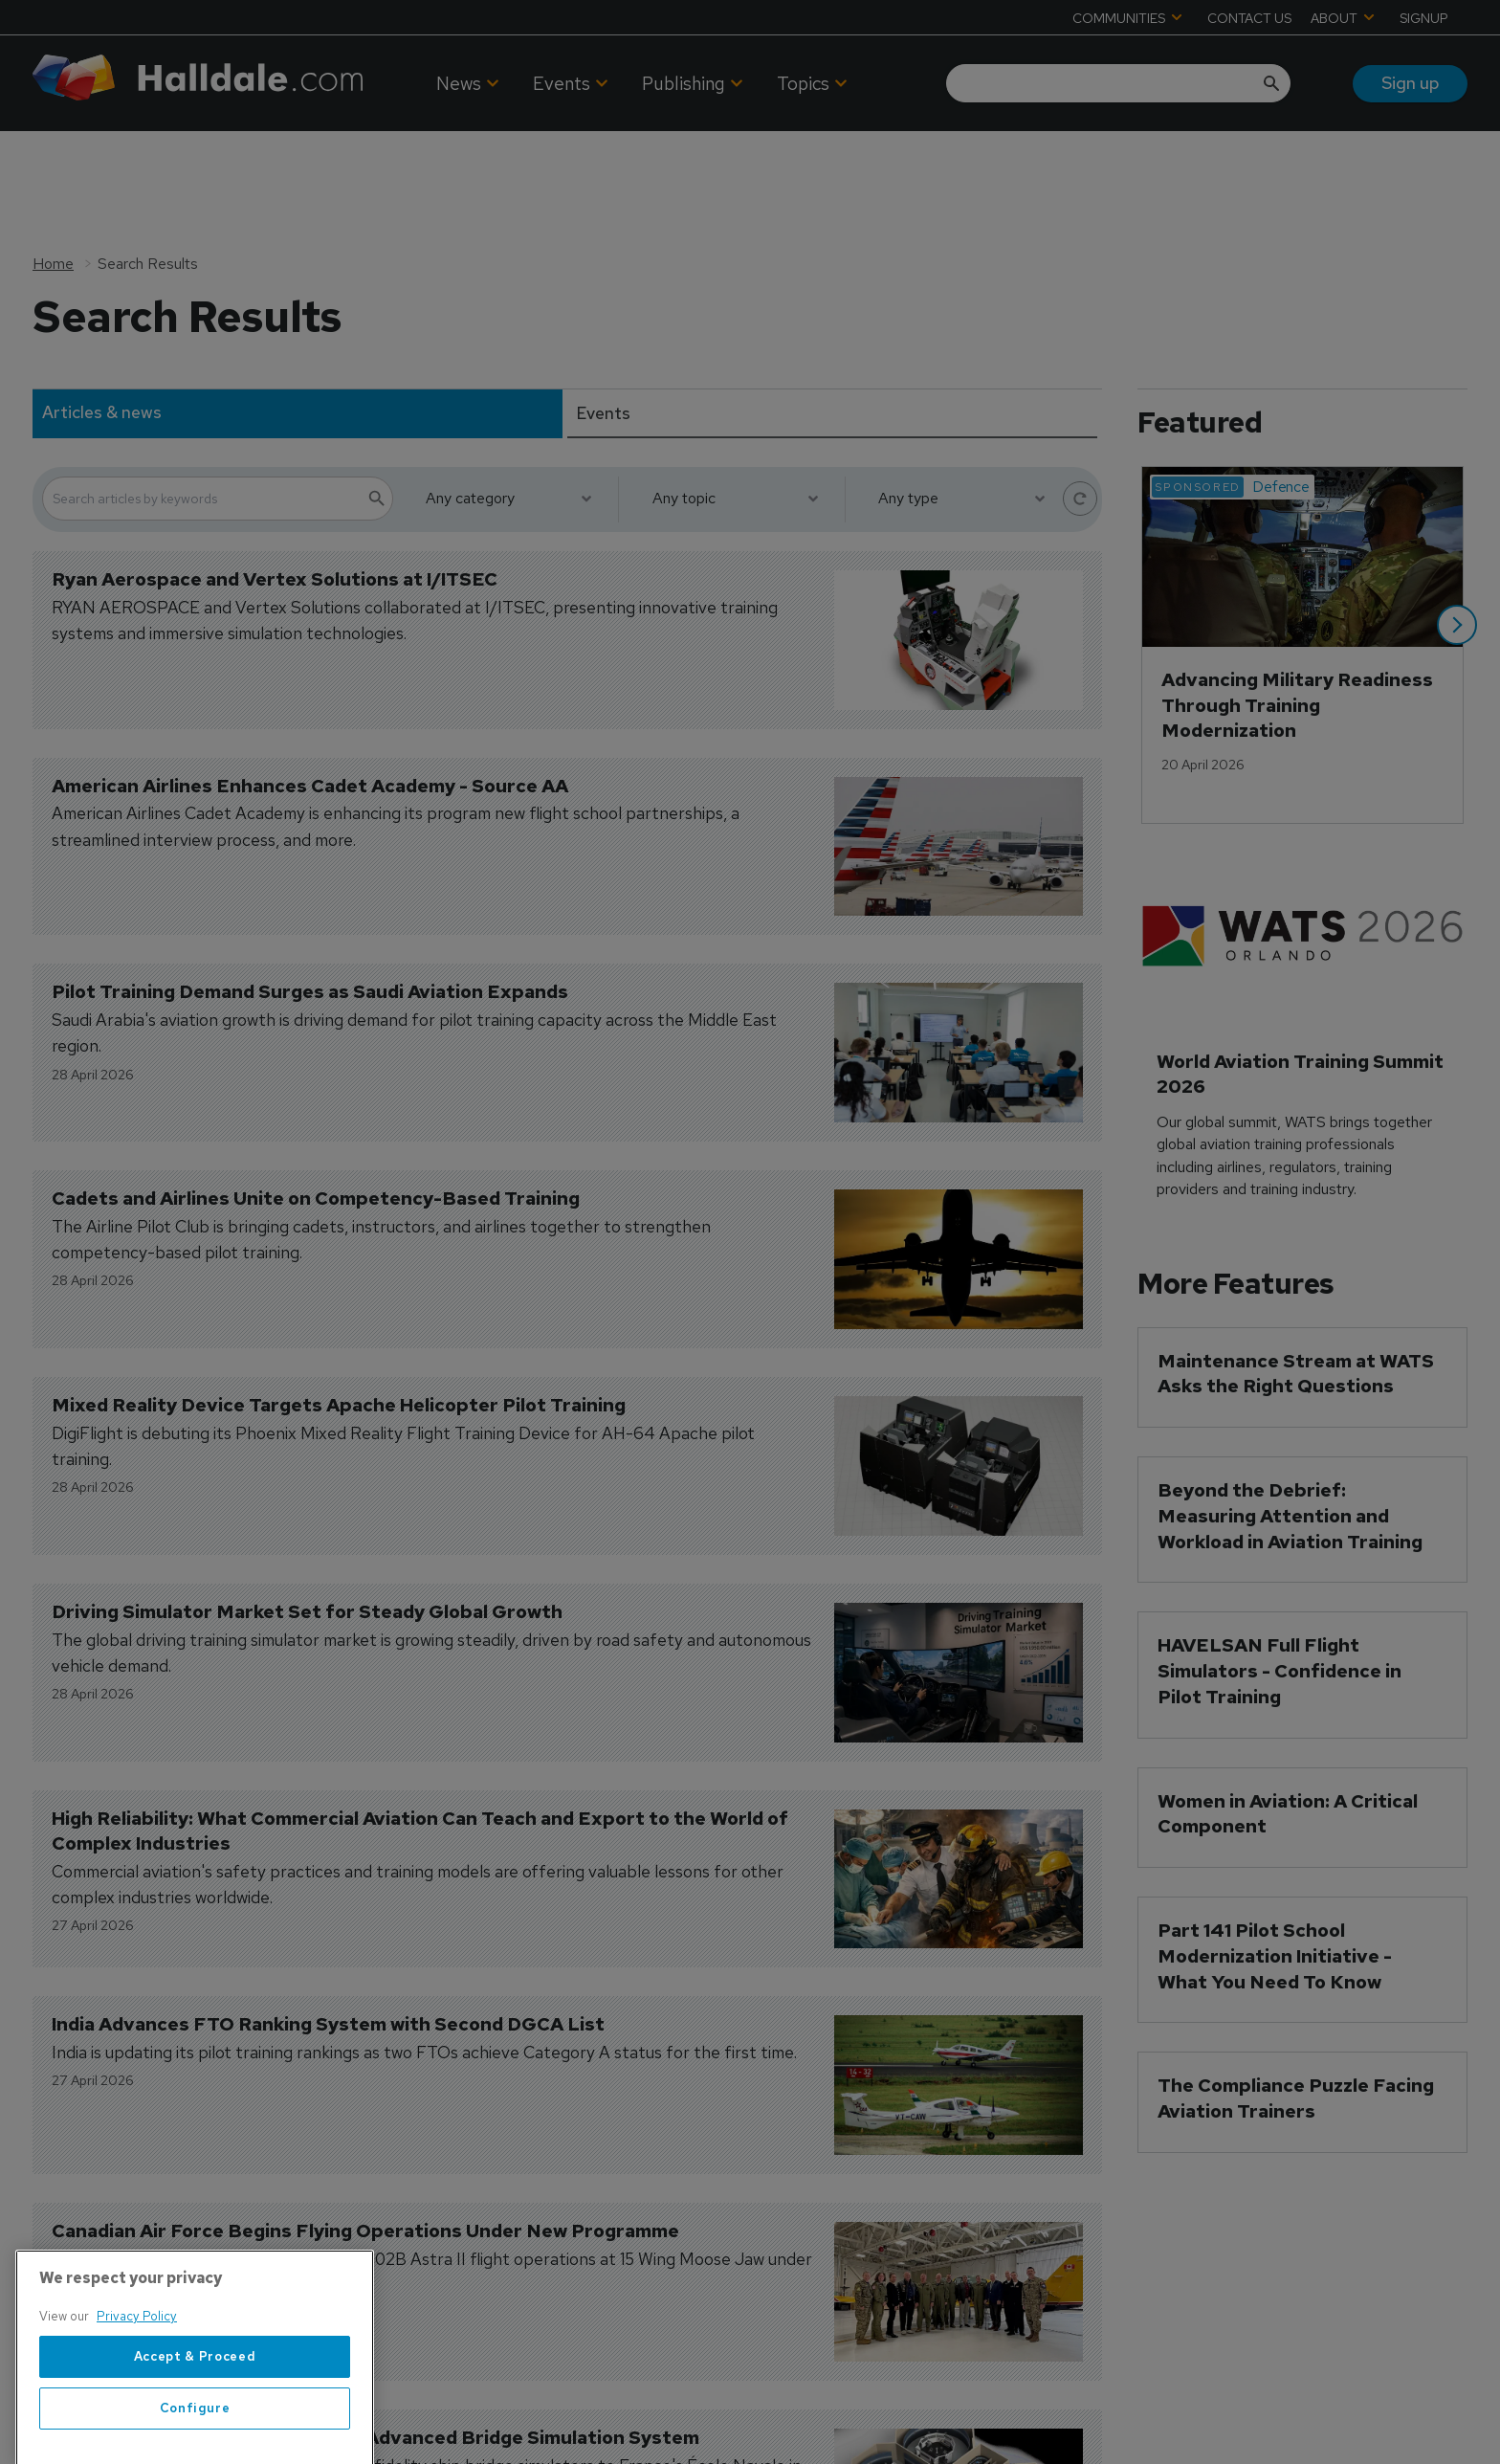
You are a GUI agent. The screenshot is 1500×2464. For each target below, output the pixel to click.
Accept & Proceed (195, 2422)
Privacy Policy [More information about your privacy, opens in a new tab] (137, 2382)
